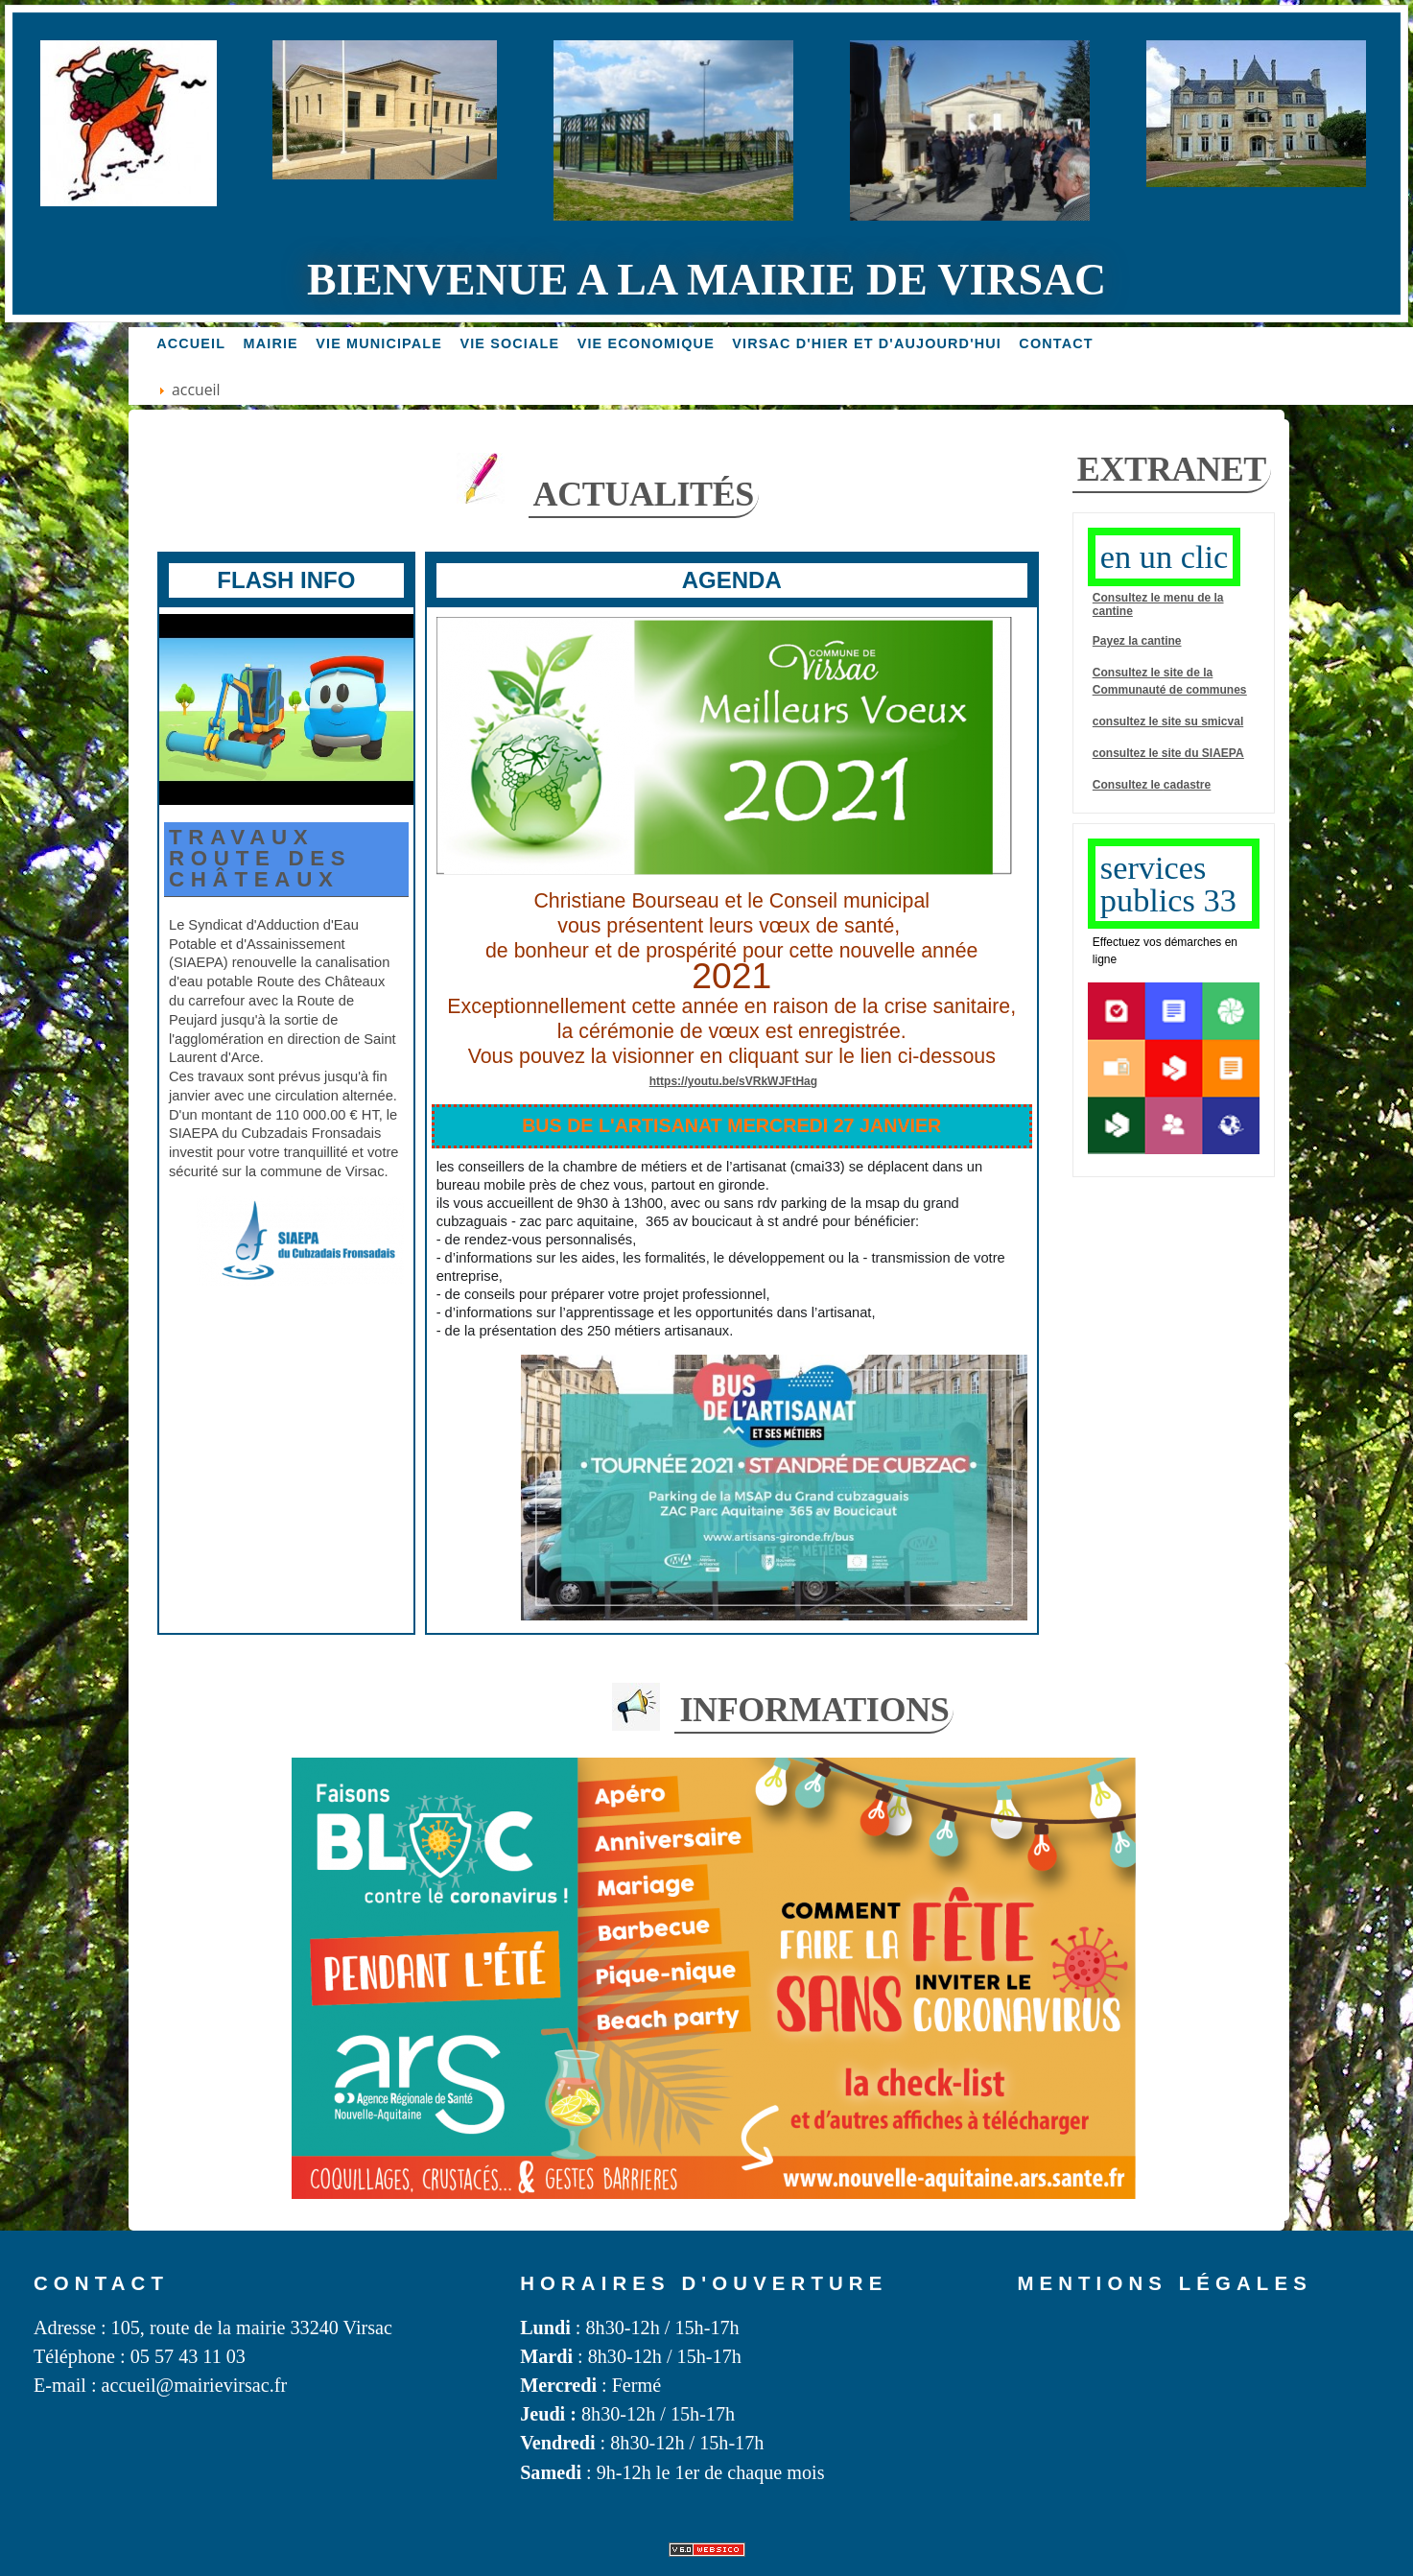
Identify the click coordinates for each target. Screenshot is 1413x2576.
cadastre (1187, 785)
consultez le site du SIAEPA (1168, 753)
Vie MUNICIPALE (379, 343)
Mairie (271, 343)
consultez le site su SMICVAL (1168, 721)
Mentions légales (1164, 2283)
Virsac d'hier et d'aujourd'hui (866, 343)
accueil (190, 343)
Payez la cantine (1137, 641)
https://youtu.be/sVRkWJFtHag (733, 1081)
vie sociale (509, 343)
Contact (1056, 343)
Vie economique (646, 343)
